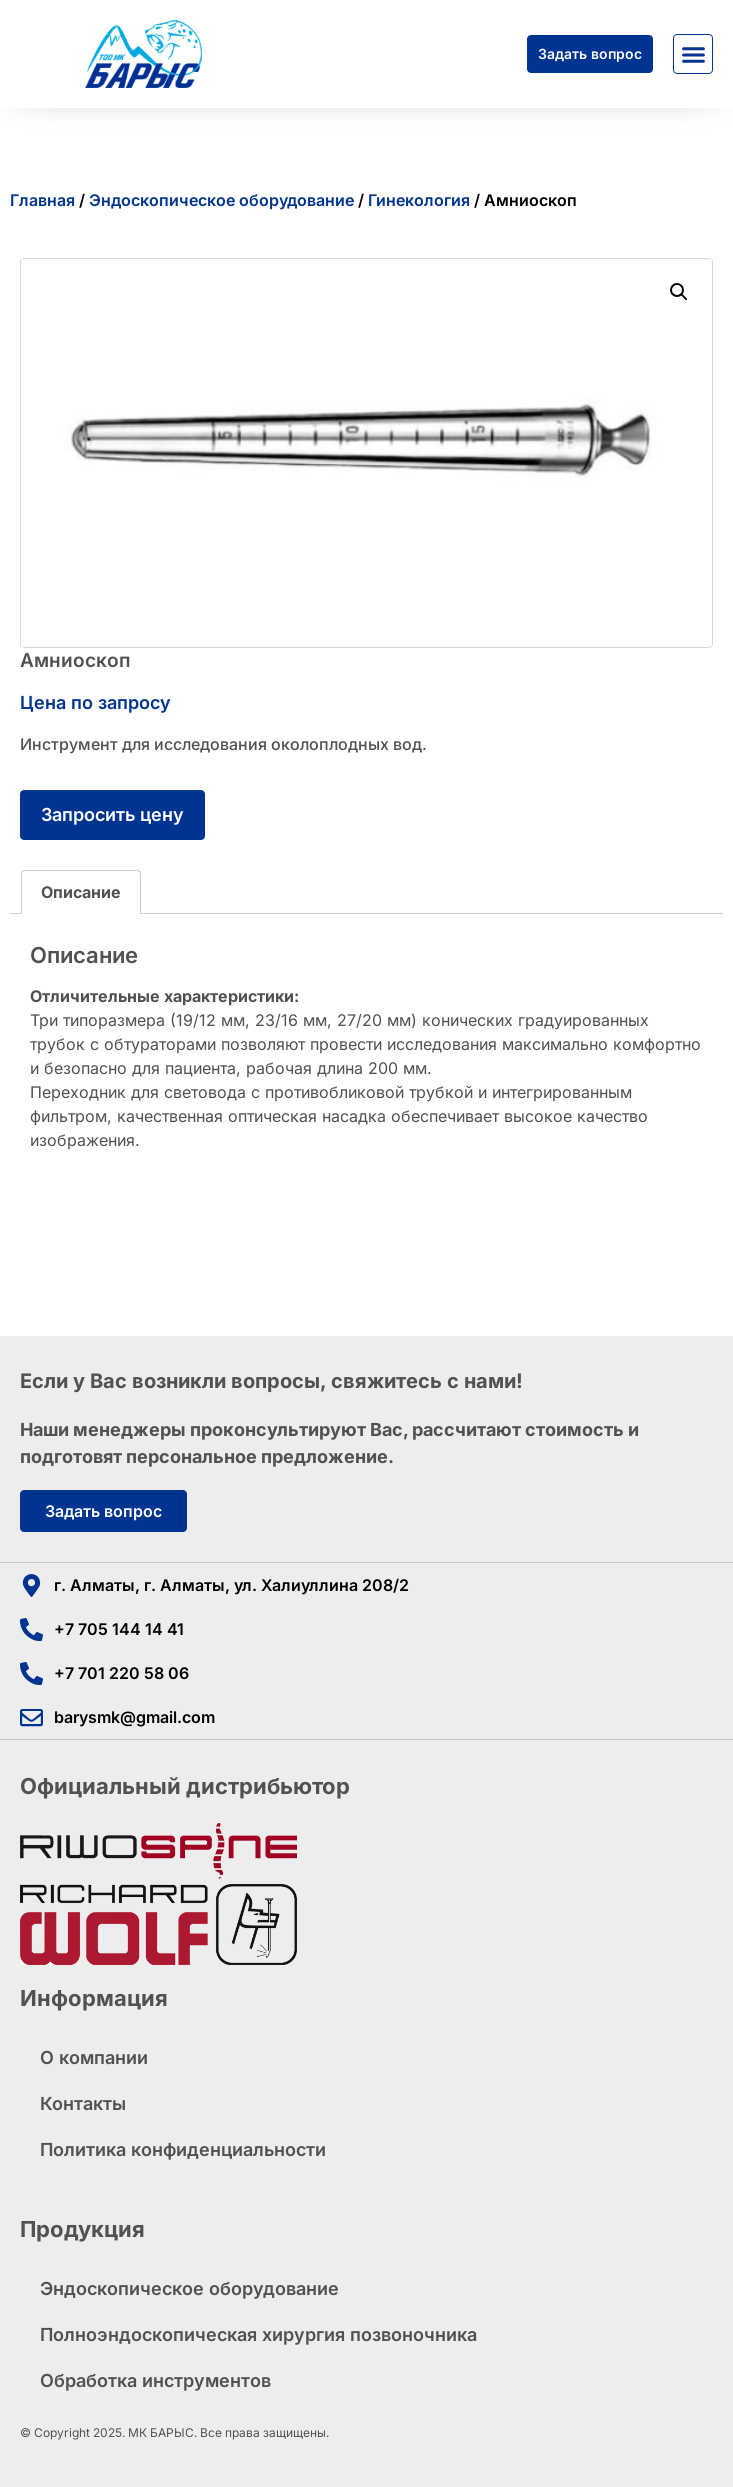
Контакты (83, 2103)
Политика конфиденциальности (183, 2149)
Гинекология (419, 200)
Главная (42, 200)
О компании (94, 2057)
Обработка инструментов (155, 2380)
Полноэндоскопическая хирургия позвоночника (258, 2334)
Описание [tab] (81, 892)
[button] (693, 54)
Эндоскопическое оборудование (221, 200)
